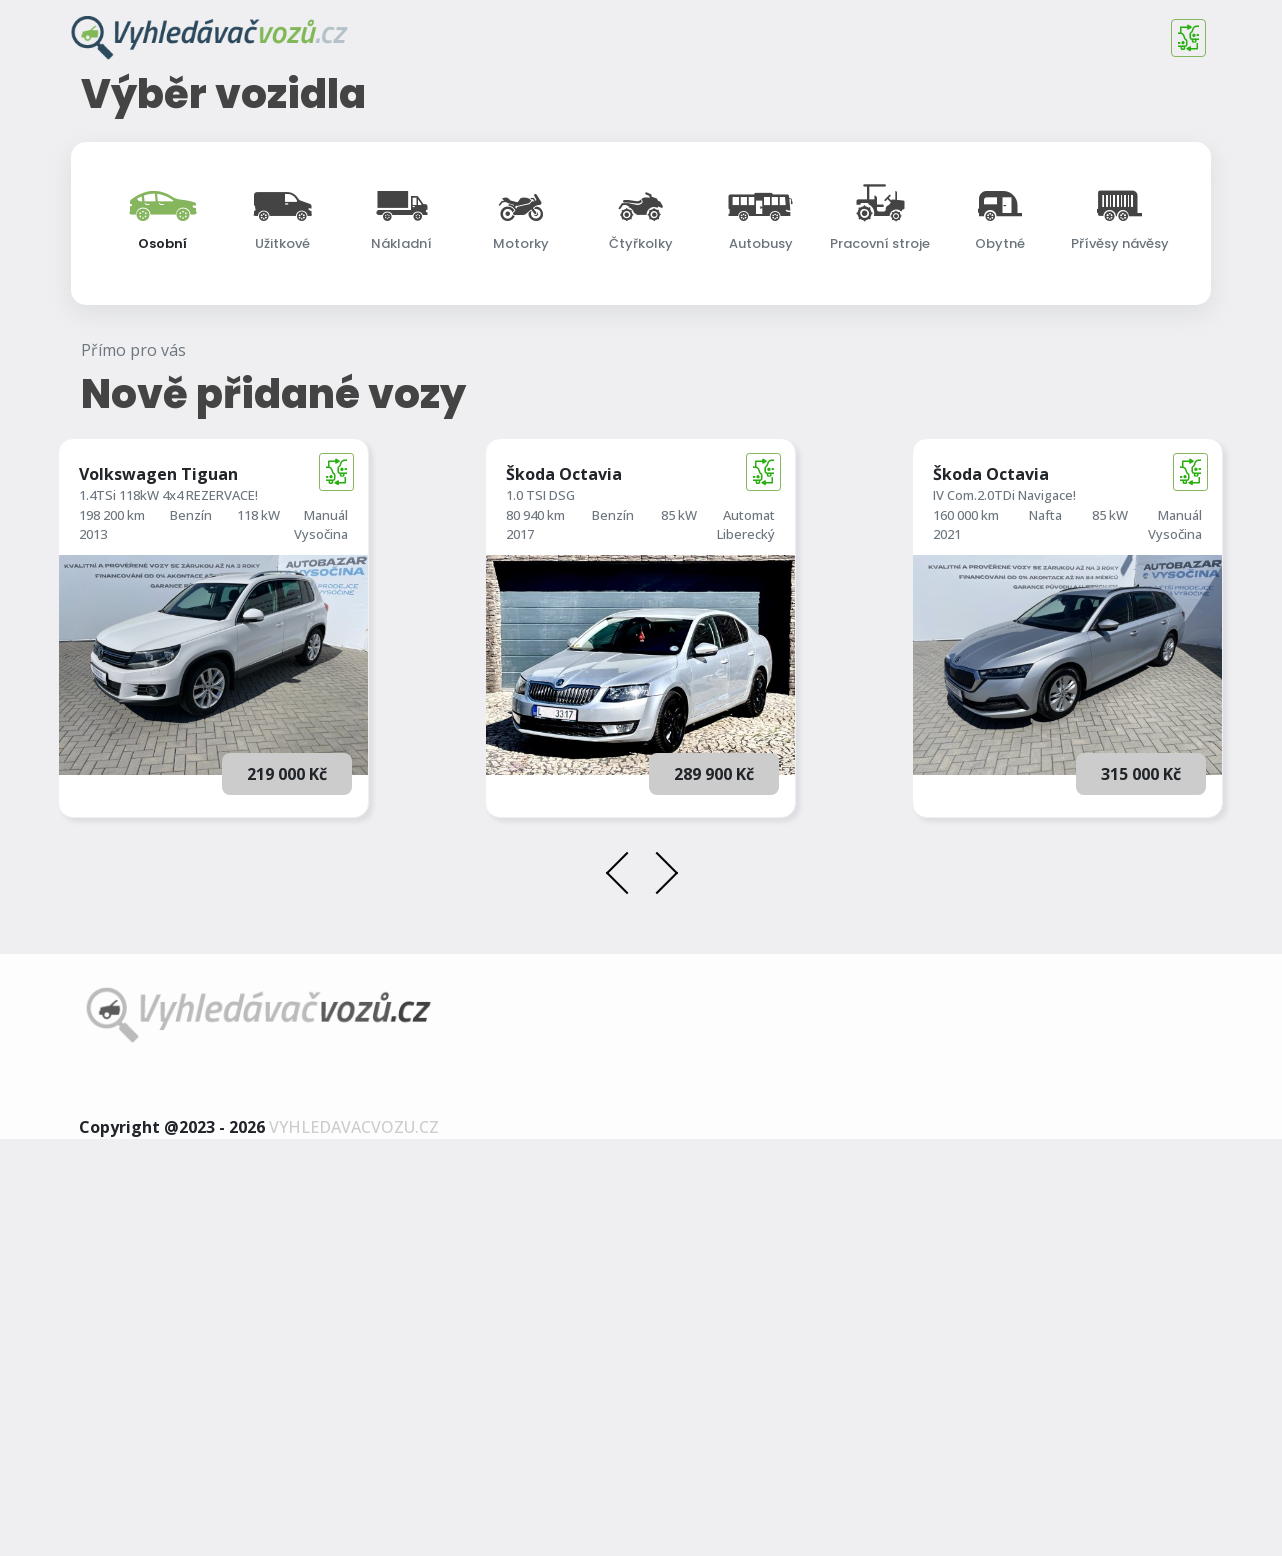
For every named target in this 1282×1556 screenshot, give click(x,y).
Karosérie (1025, 487)
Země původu (1037, 557)
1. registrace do (601, 556)
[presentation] (624, 1294)
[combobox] (641, 419)
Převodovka (809, 557)
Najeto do (361, 556)
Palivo (792, 487)
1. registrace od (601, 487)
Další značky (145, 421)
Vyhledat (641, 663)
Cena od (133, 487)
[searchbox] (205, 422)
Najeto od (361, 487)
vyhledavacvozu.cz (354, 1544)
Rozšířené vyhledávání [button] (646, 622)
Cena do (133, 556)
